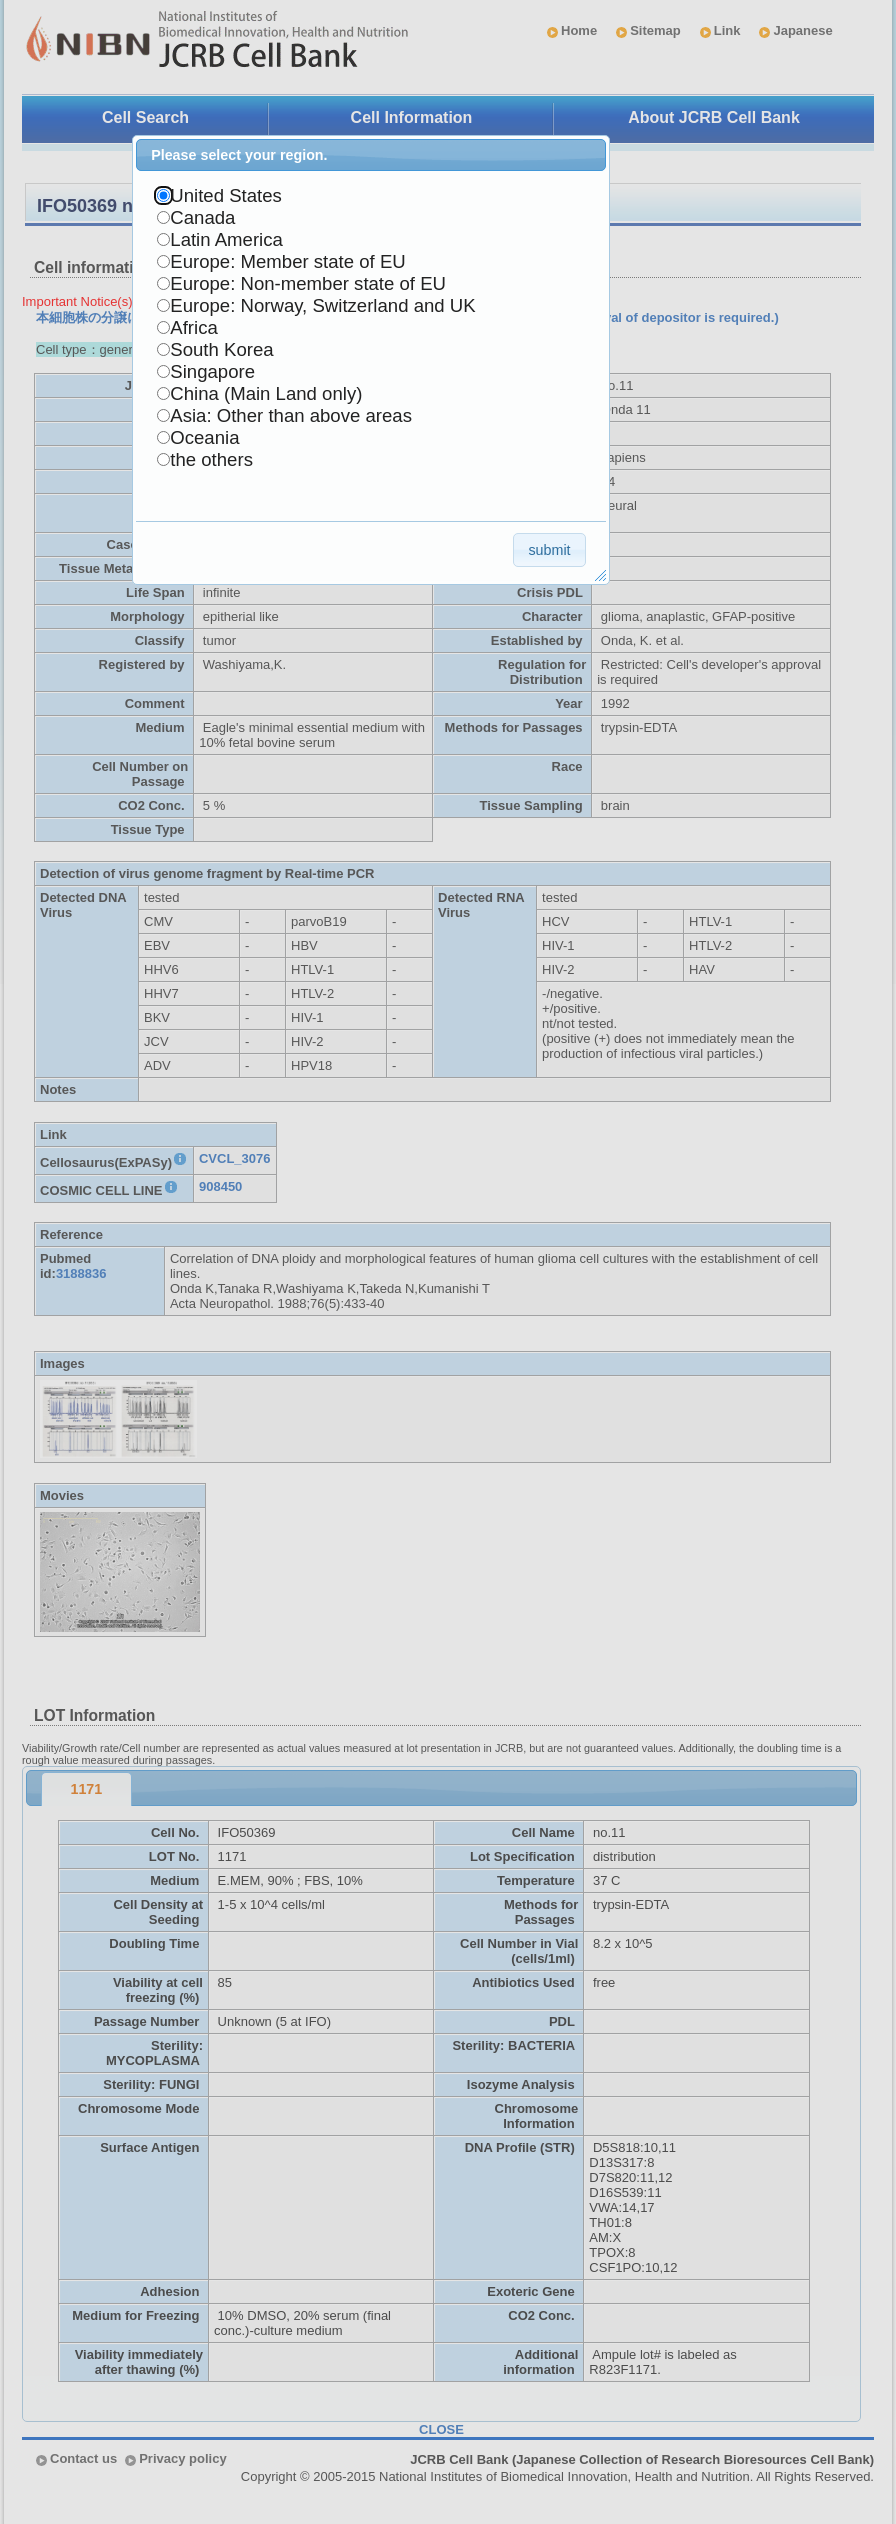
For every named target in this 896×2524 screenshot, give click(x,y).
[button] (549, 549)
